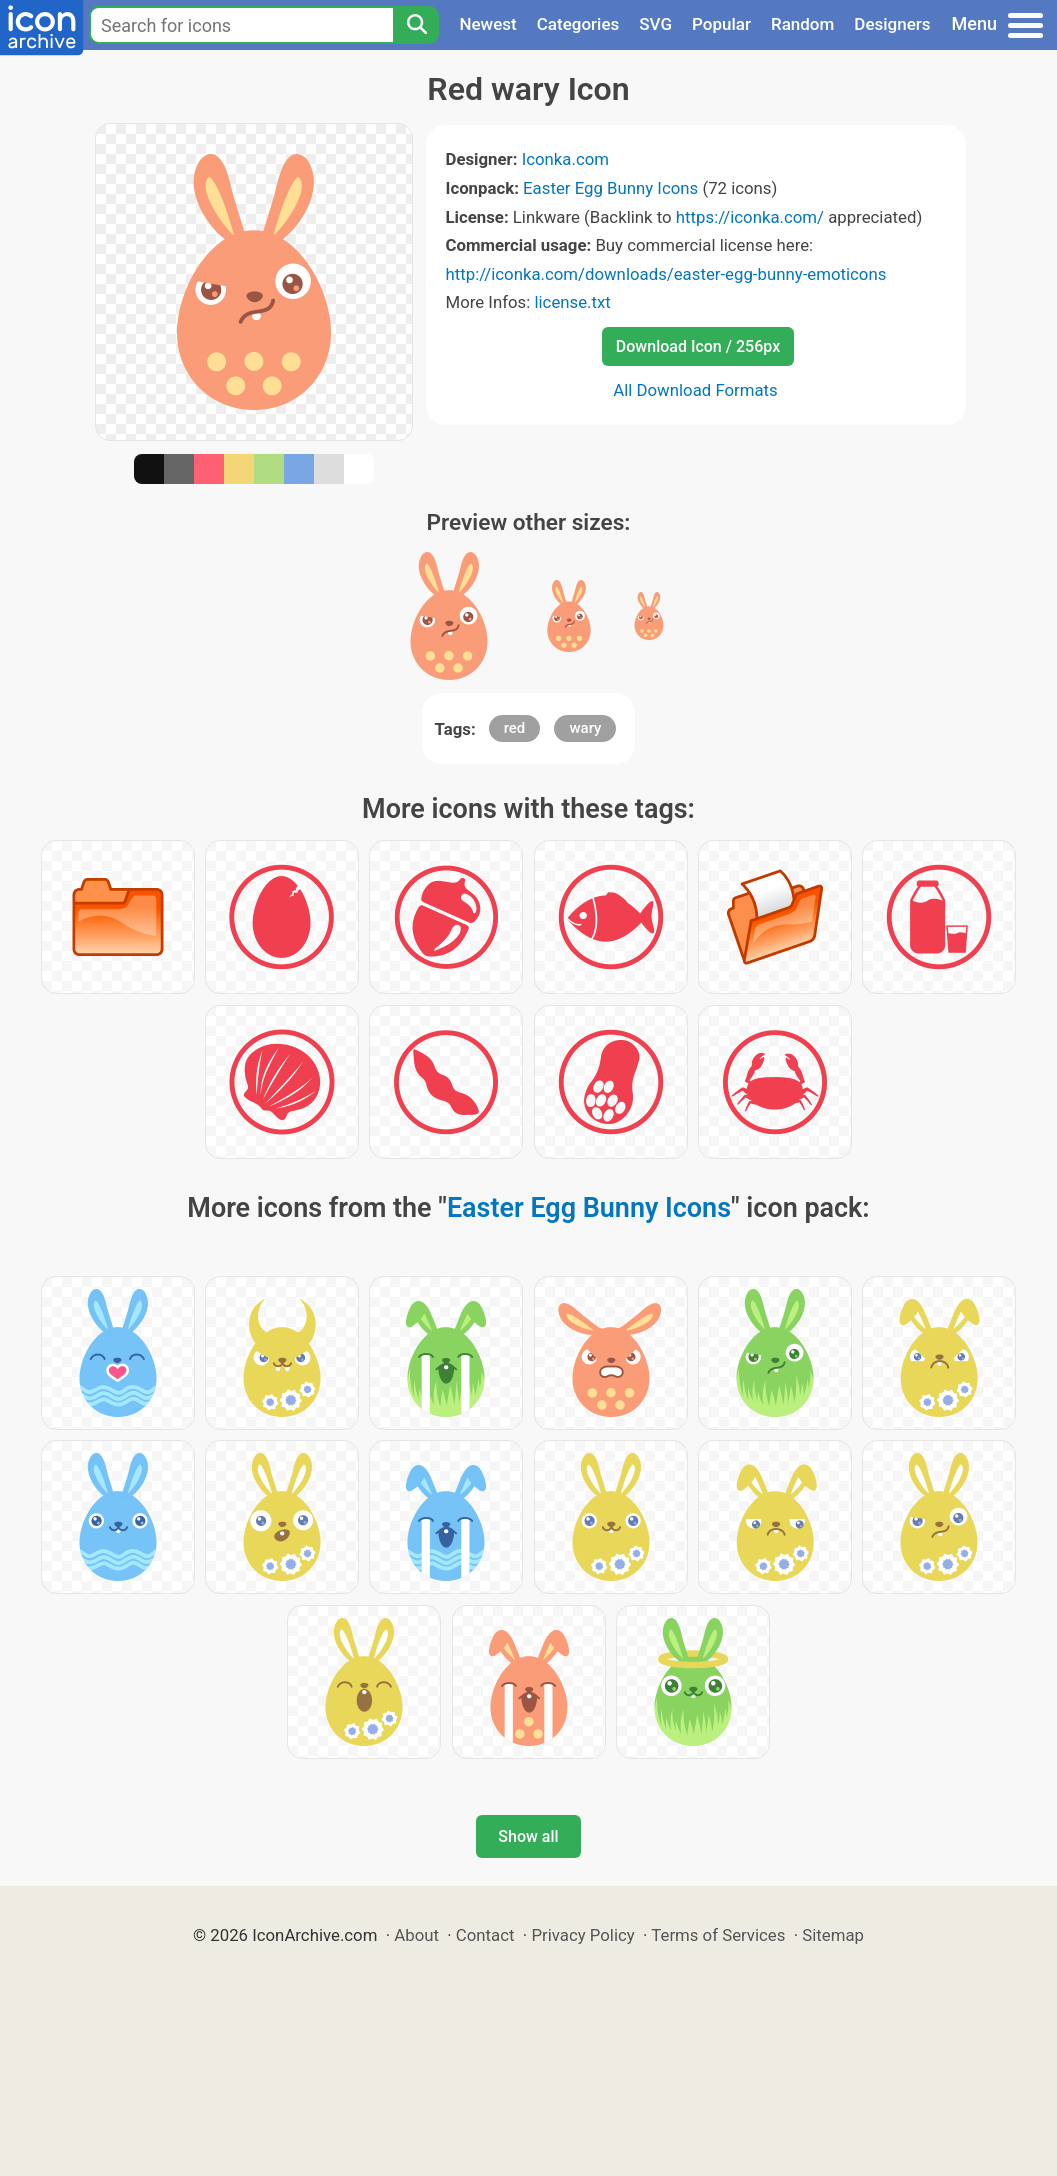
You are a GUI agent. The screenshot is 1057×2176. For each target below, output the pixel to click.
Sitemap (833, 1935)
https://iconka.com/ (750, 217)
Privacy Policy (582, 1935)
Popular (721, 24)
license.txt (572, 302)
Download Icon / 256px (698, 346)
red (515, 728)
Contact (485, 1935)
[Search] (416, 25)
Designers (892, 24)
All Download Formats (695, 390)
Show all (528, 1836)
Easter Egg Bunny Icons (610, 188)
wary (585, 728)
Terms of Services (718, 1935)
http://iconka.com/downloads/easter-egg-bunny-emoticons (666, 274)
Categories (578, 24)
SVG (655, 24)
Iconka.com (565, 159)
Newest (487, 24)
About (416, 1935)
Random (802, 24)
